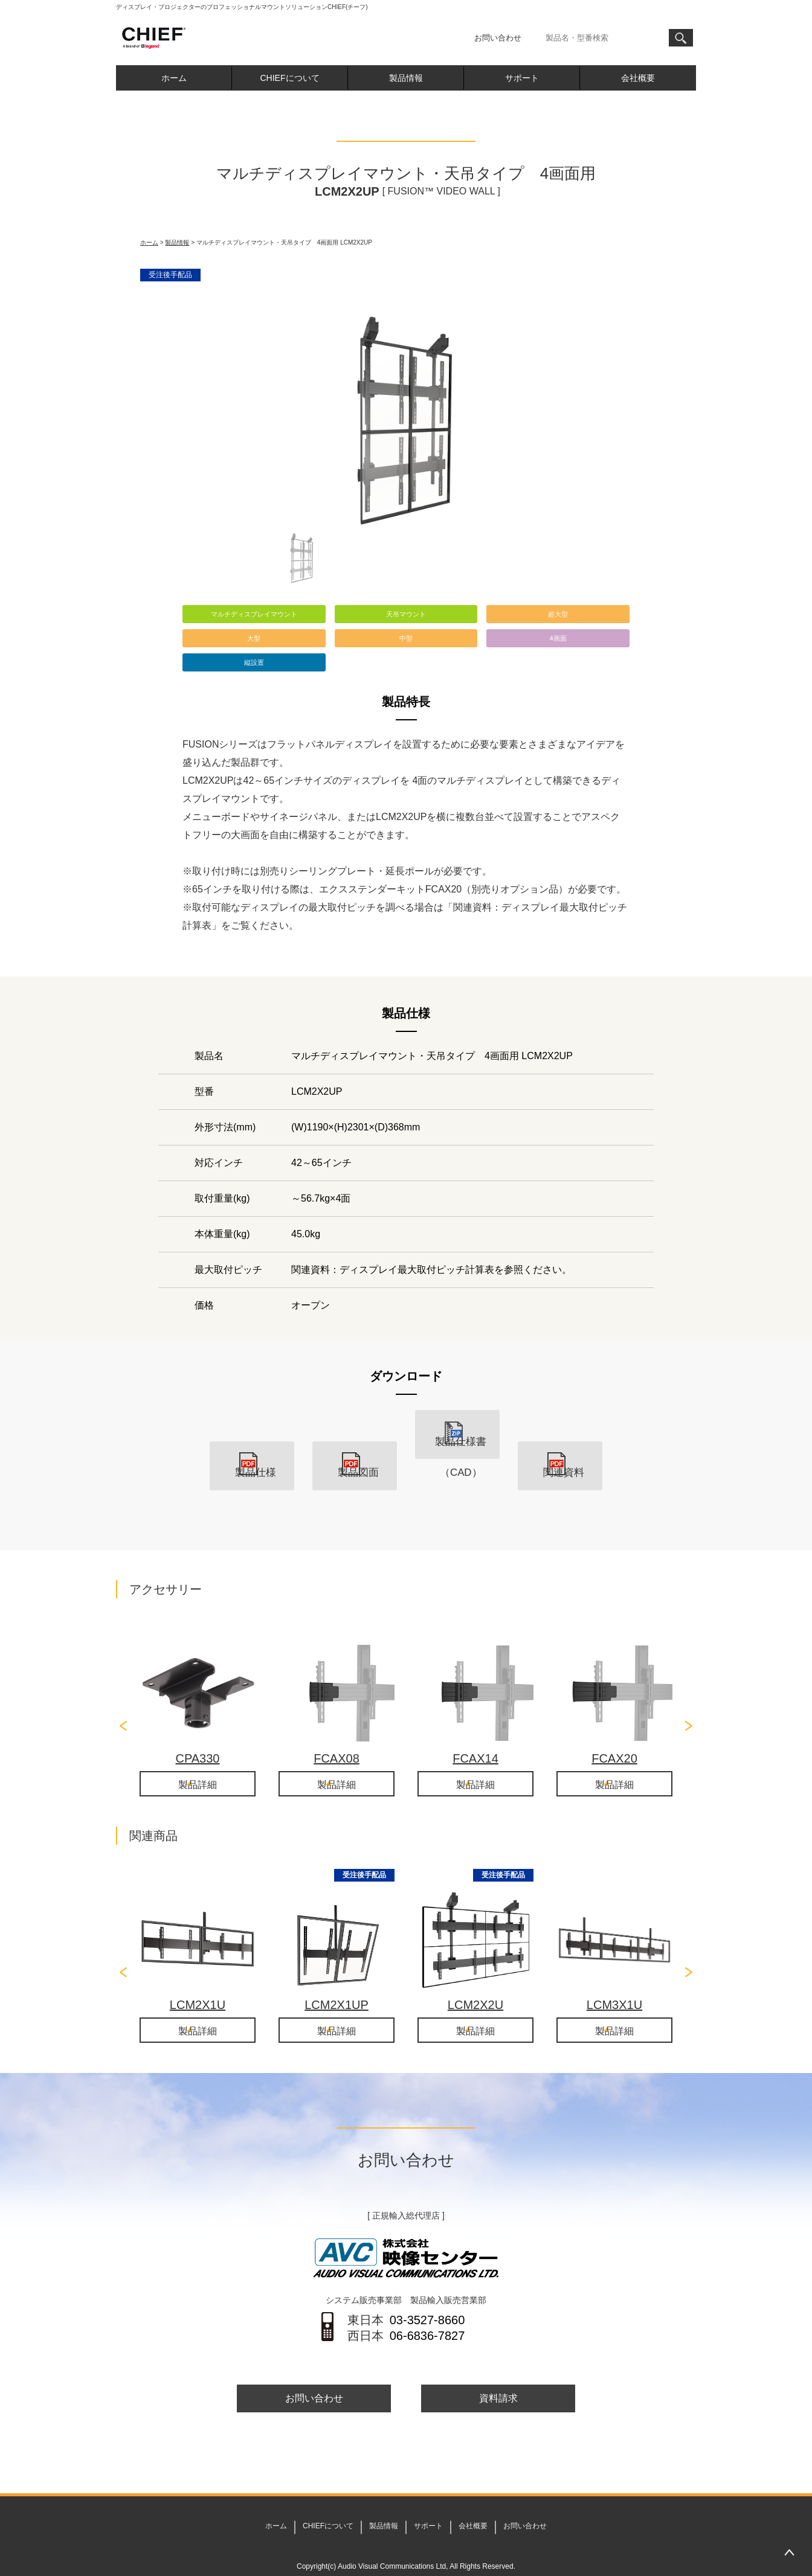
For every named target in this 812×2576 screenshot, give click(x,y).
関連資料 (560, 1454)
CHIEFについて (290, 78)
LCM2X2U (475, 1975)
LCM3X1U (614, 1975)
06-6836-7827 (427, 2308)
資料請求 (498, 2371)
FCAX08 (336, 1727)
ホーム (174, 78)
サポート (522, 78)
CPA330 (197, 1727)
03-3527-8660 (427, 2292)
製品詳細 (197, 1754)
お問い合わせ (497, 37)
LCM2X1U (197, 1975)
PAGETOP (789, 2553)
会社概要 (638, 78)
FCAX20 (614, 1727)
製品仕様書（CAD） (457, 1454)
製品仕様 (252, 1454)
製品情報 (406, 78)
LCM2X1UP (336, 1975)
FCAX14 (475, 1727)
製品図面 (355, 1454)
